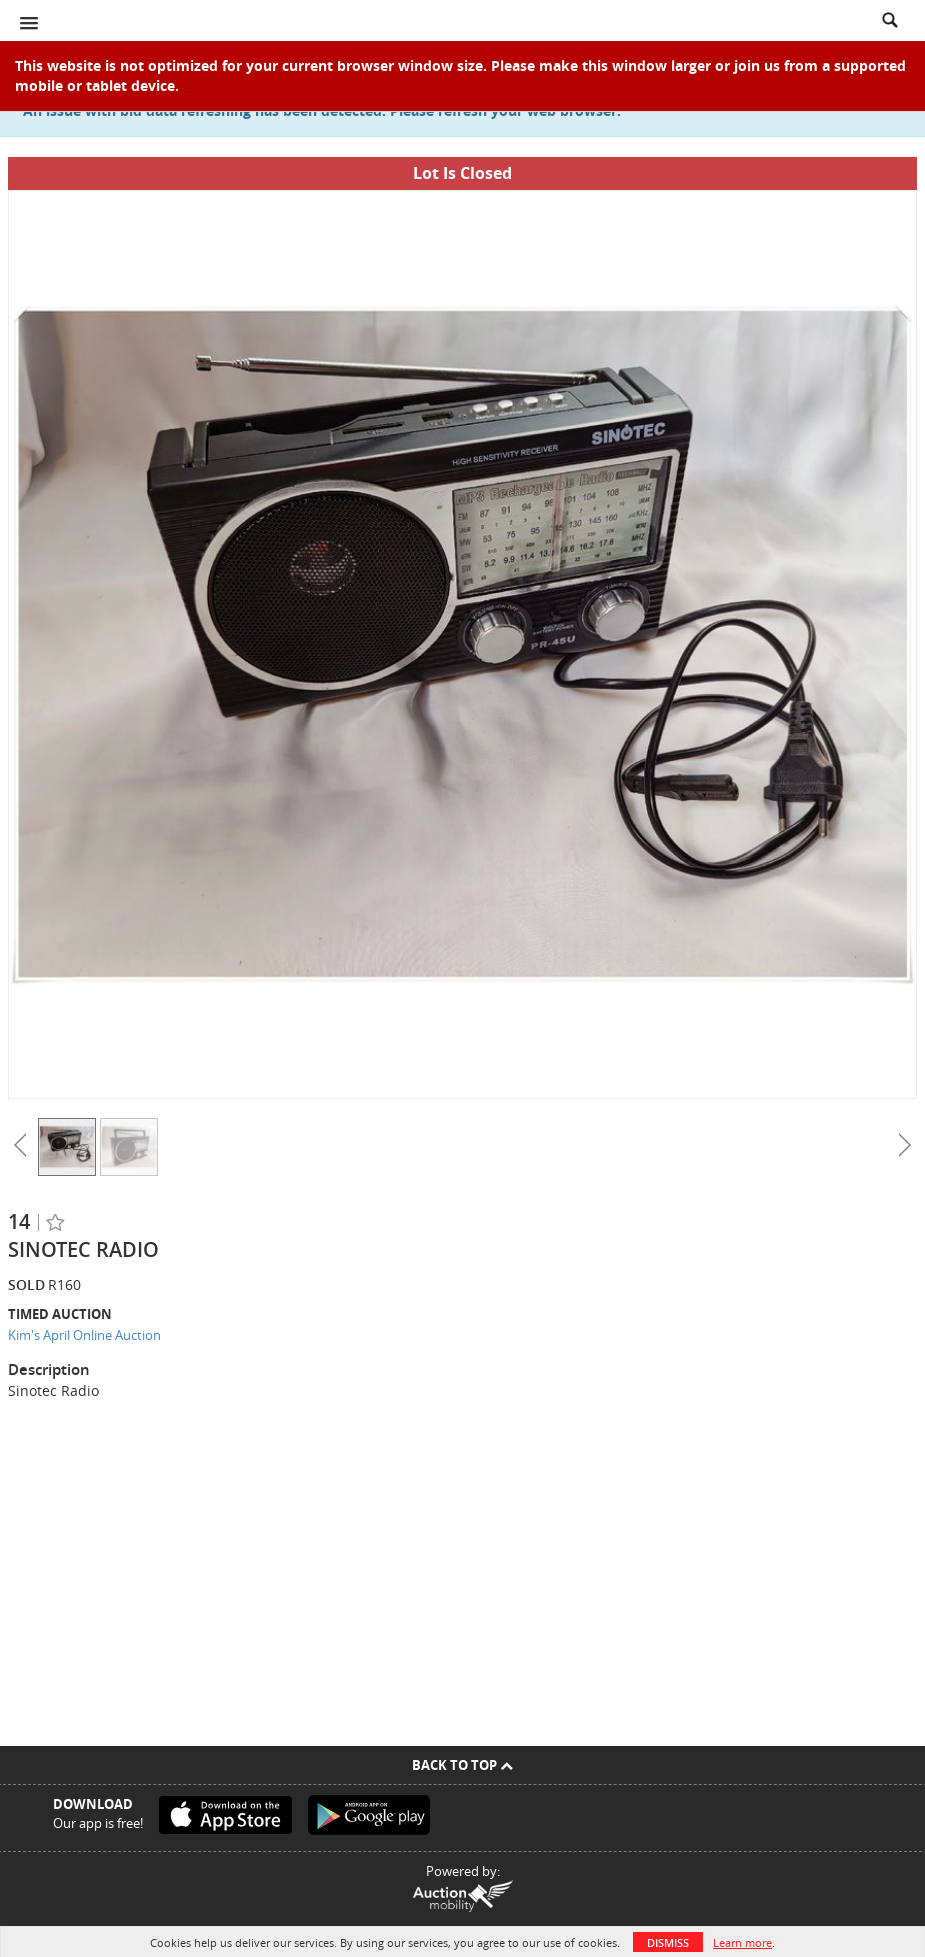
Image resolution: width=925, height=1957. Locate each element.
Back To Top (462, 1765)
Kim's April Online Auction (84, 1335)
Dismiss (668, 1942)
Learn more (742, 1942)
